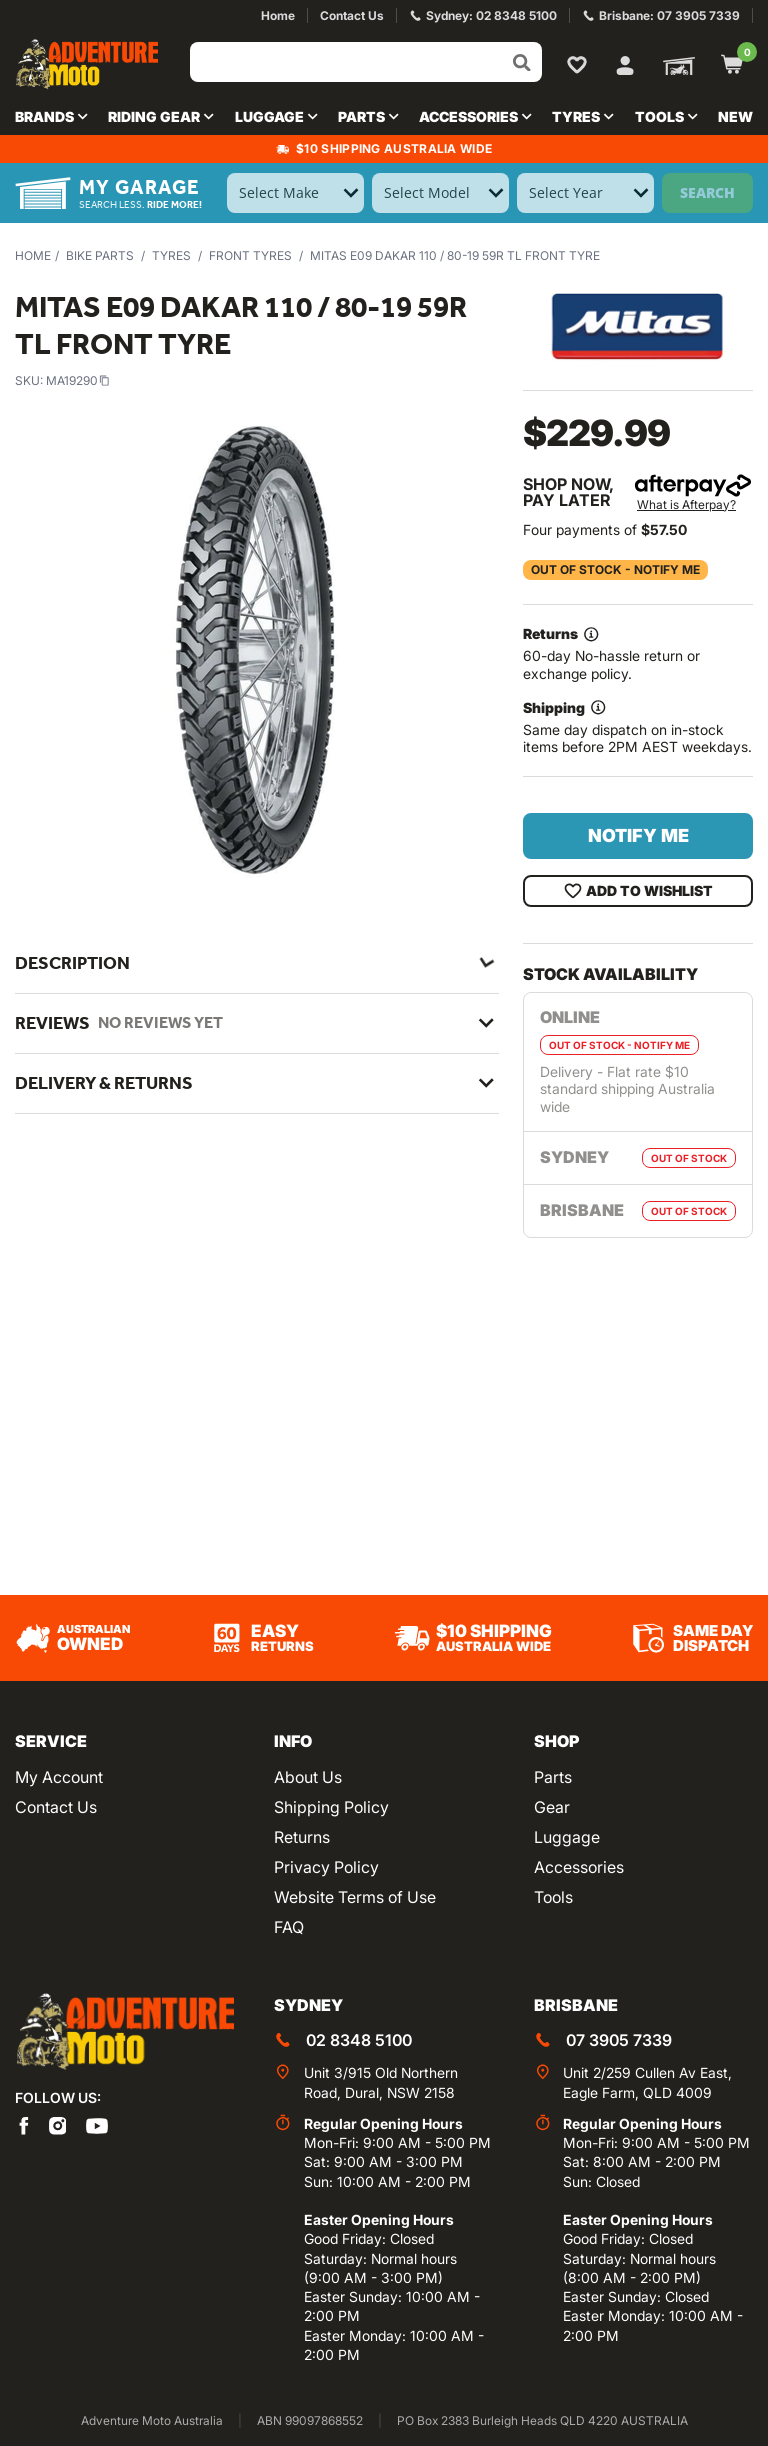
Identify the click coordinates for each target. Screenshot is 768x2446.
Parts (553, 1777)
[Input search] (366, 62)
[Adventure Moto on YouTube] (97, 2124)
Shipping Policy (331, 1807)
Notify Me (638, 835)
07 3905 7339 (619, 2040)
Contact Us (56, 1807)
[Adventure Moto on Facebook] (24, 2124)
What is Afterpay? (686, 504)
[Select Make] (295, 193)
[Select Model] (440, 193)
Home (33, 255)
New (735, 116)
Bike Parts (100, 255)
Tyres (171, 255)
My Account (59, 1777)
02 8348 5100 (359, 2040)
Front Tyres (250, 255)
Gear (552, 1807)
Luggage (567, 1837)
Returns (302, 1837)
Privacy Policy (326, 1867)
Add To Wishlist (638, 891)
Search (707, 192)
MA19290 (78, 380)
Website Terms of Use (355, 1897)
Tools (553, 1897)
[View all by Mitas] (638, 326)
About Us (308, 1777)
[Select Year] (585, 193)
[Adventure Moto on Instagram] (58, 2124)
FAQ (289, 1927)
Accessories (579, 1867)
